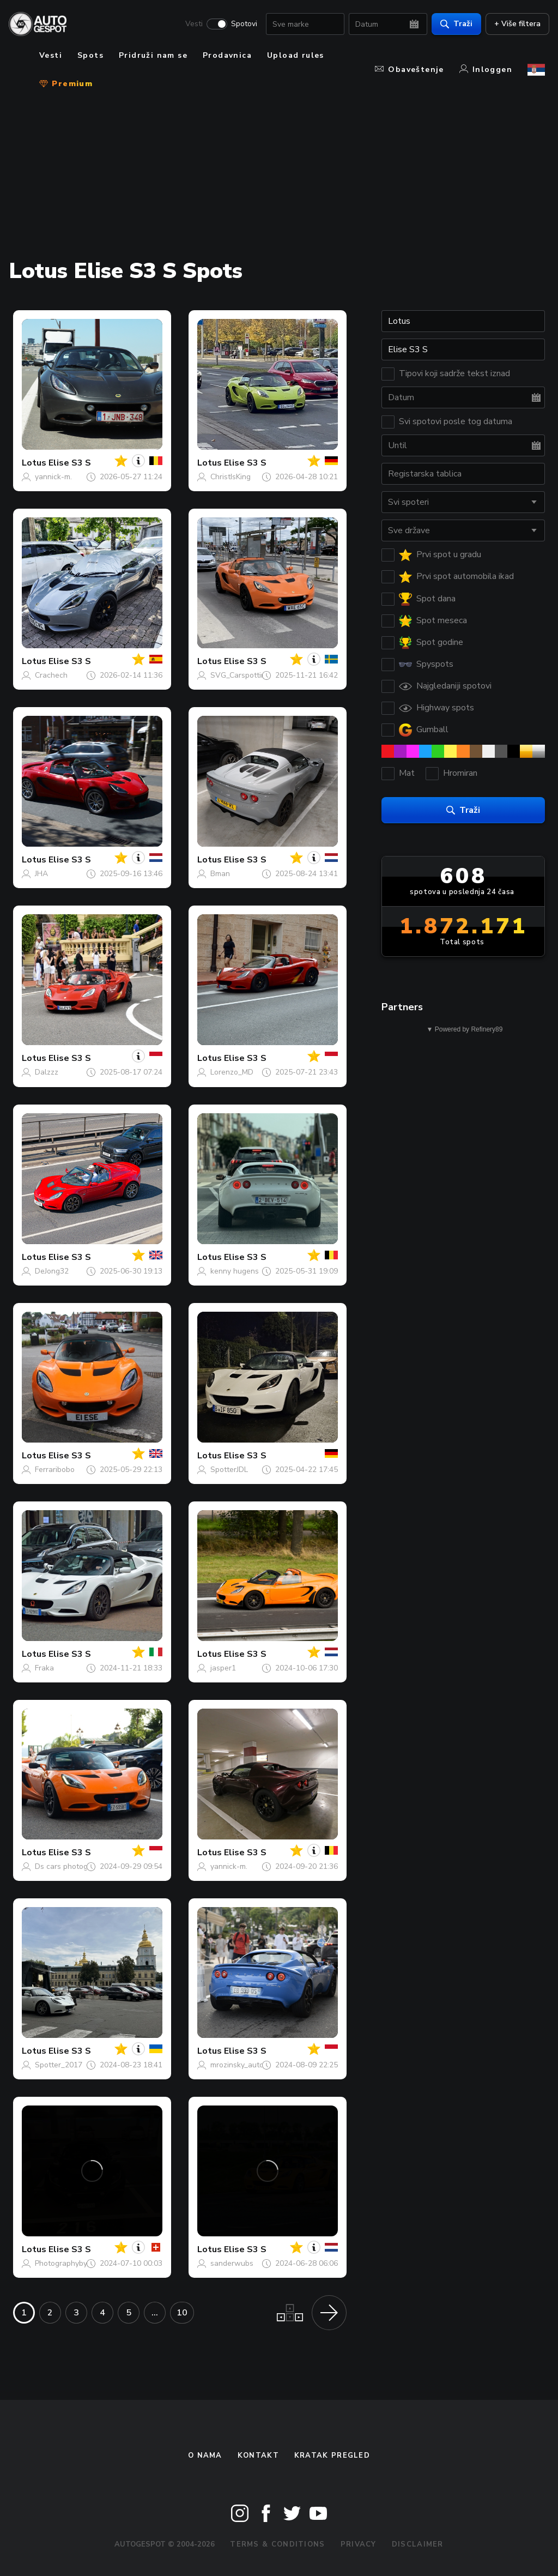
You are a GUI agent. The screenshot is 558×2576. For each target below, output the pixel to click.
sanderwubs (231, 2263)
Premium (66, 84)
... (154, 2313)
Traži (452, 25)
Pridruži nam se (153, 55)
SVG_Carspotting (240, 675)
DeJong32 (52, 1271)
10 (182, 2313)
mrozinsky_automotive (248, 2065)
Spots (90, 55)
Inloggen (485, 69)
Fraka (44, 1668)
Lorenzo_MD (231, 1072)
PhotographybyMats (69, 2263)
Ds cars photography (71, 1866)
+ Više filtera (513, 25)
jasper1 (223, 1668)
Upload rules (295, 55)
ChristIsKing (230, 477)
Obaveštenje (409, 69)
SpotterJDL (229, 1469)
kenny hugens (234, 1271)
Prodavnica (227, 55)
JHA (41, 873)
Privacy (359, 2544)
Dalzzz (46, 1072)
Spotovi (240, 25)
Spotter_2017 (58, 2065)
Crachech (51, 675)
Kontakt (258, 2455)
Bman (220, 873)
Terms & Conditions (277, 2544)
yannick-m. (53, 477)
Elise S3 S (69, 463)
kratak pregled (332, 2455)
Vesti (189, 25)
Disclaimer (418, 2544)
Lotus (34, 463)
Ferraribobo (55, 1469)
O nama (205, 2455)
